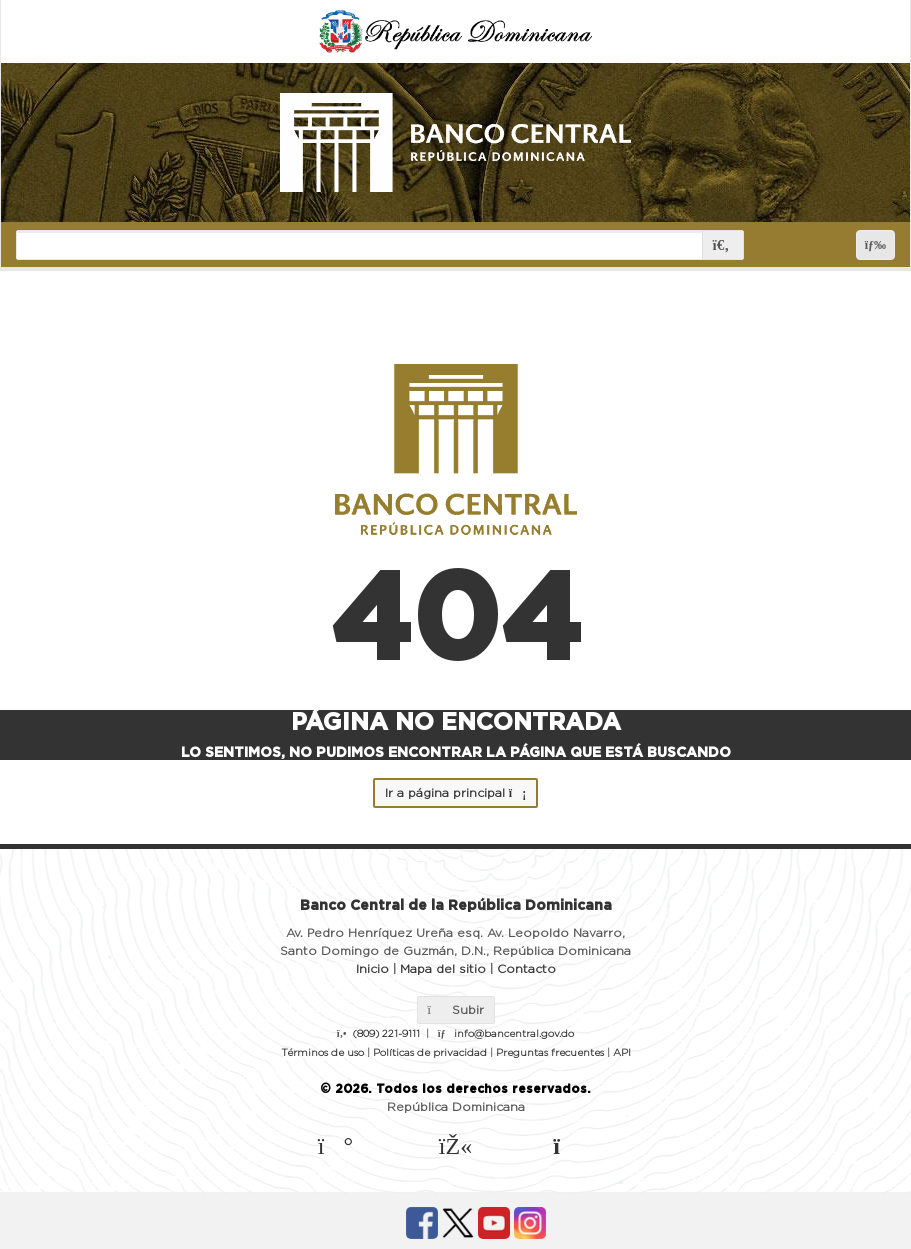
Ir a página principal (455, 793)
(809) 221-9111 (386, 1034)
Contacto (526, 969)
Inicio (372, 969)
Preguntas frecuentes (550, 1053)
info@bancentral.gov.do (514, 1034)
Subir (456, 1010)
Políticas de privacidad (430, 1053)
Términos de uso (322, 1053)
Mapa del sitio (443, 969)
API (622, 1053)
